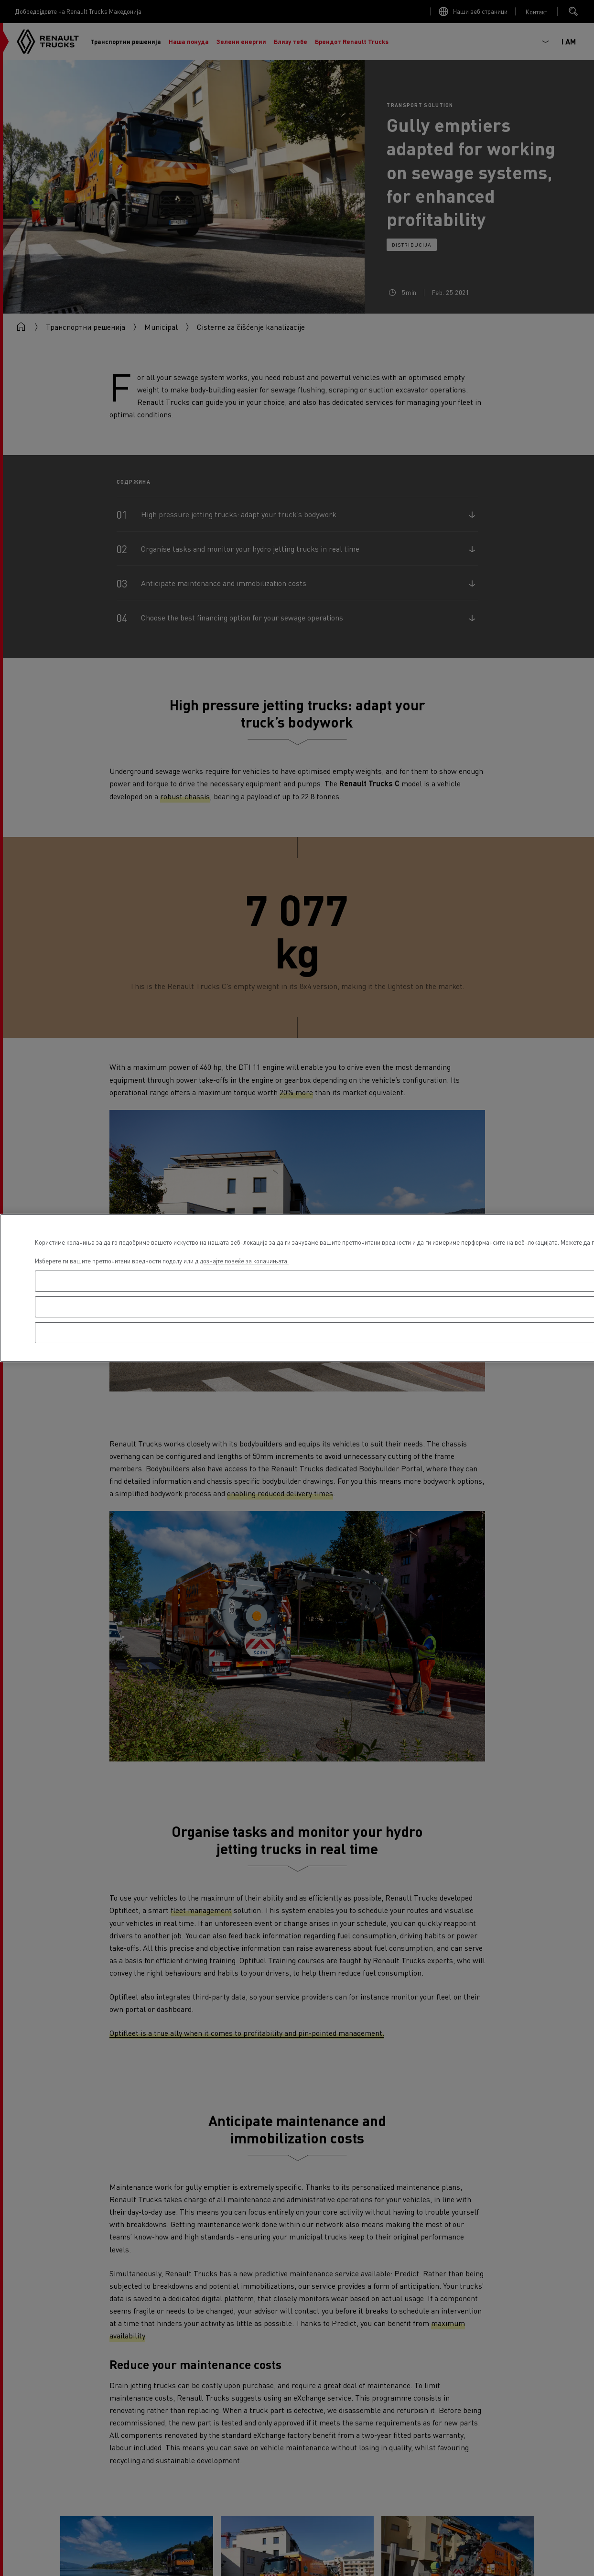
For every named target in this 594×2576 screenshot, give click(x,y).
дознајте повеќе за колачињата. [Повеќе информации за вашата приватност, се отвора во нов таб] (244, 1261)
